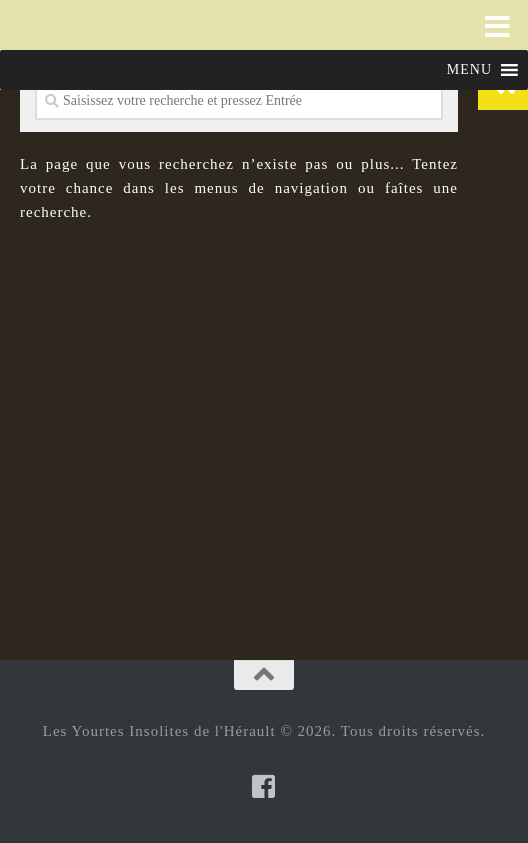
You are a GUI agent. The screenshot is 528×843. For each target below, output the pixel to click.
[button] (469, 70)
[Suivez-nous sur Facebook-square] (264, 786)
